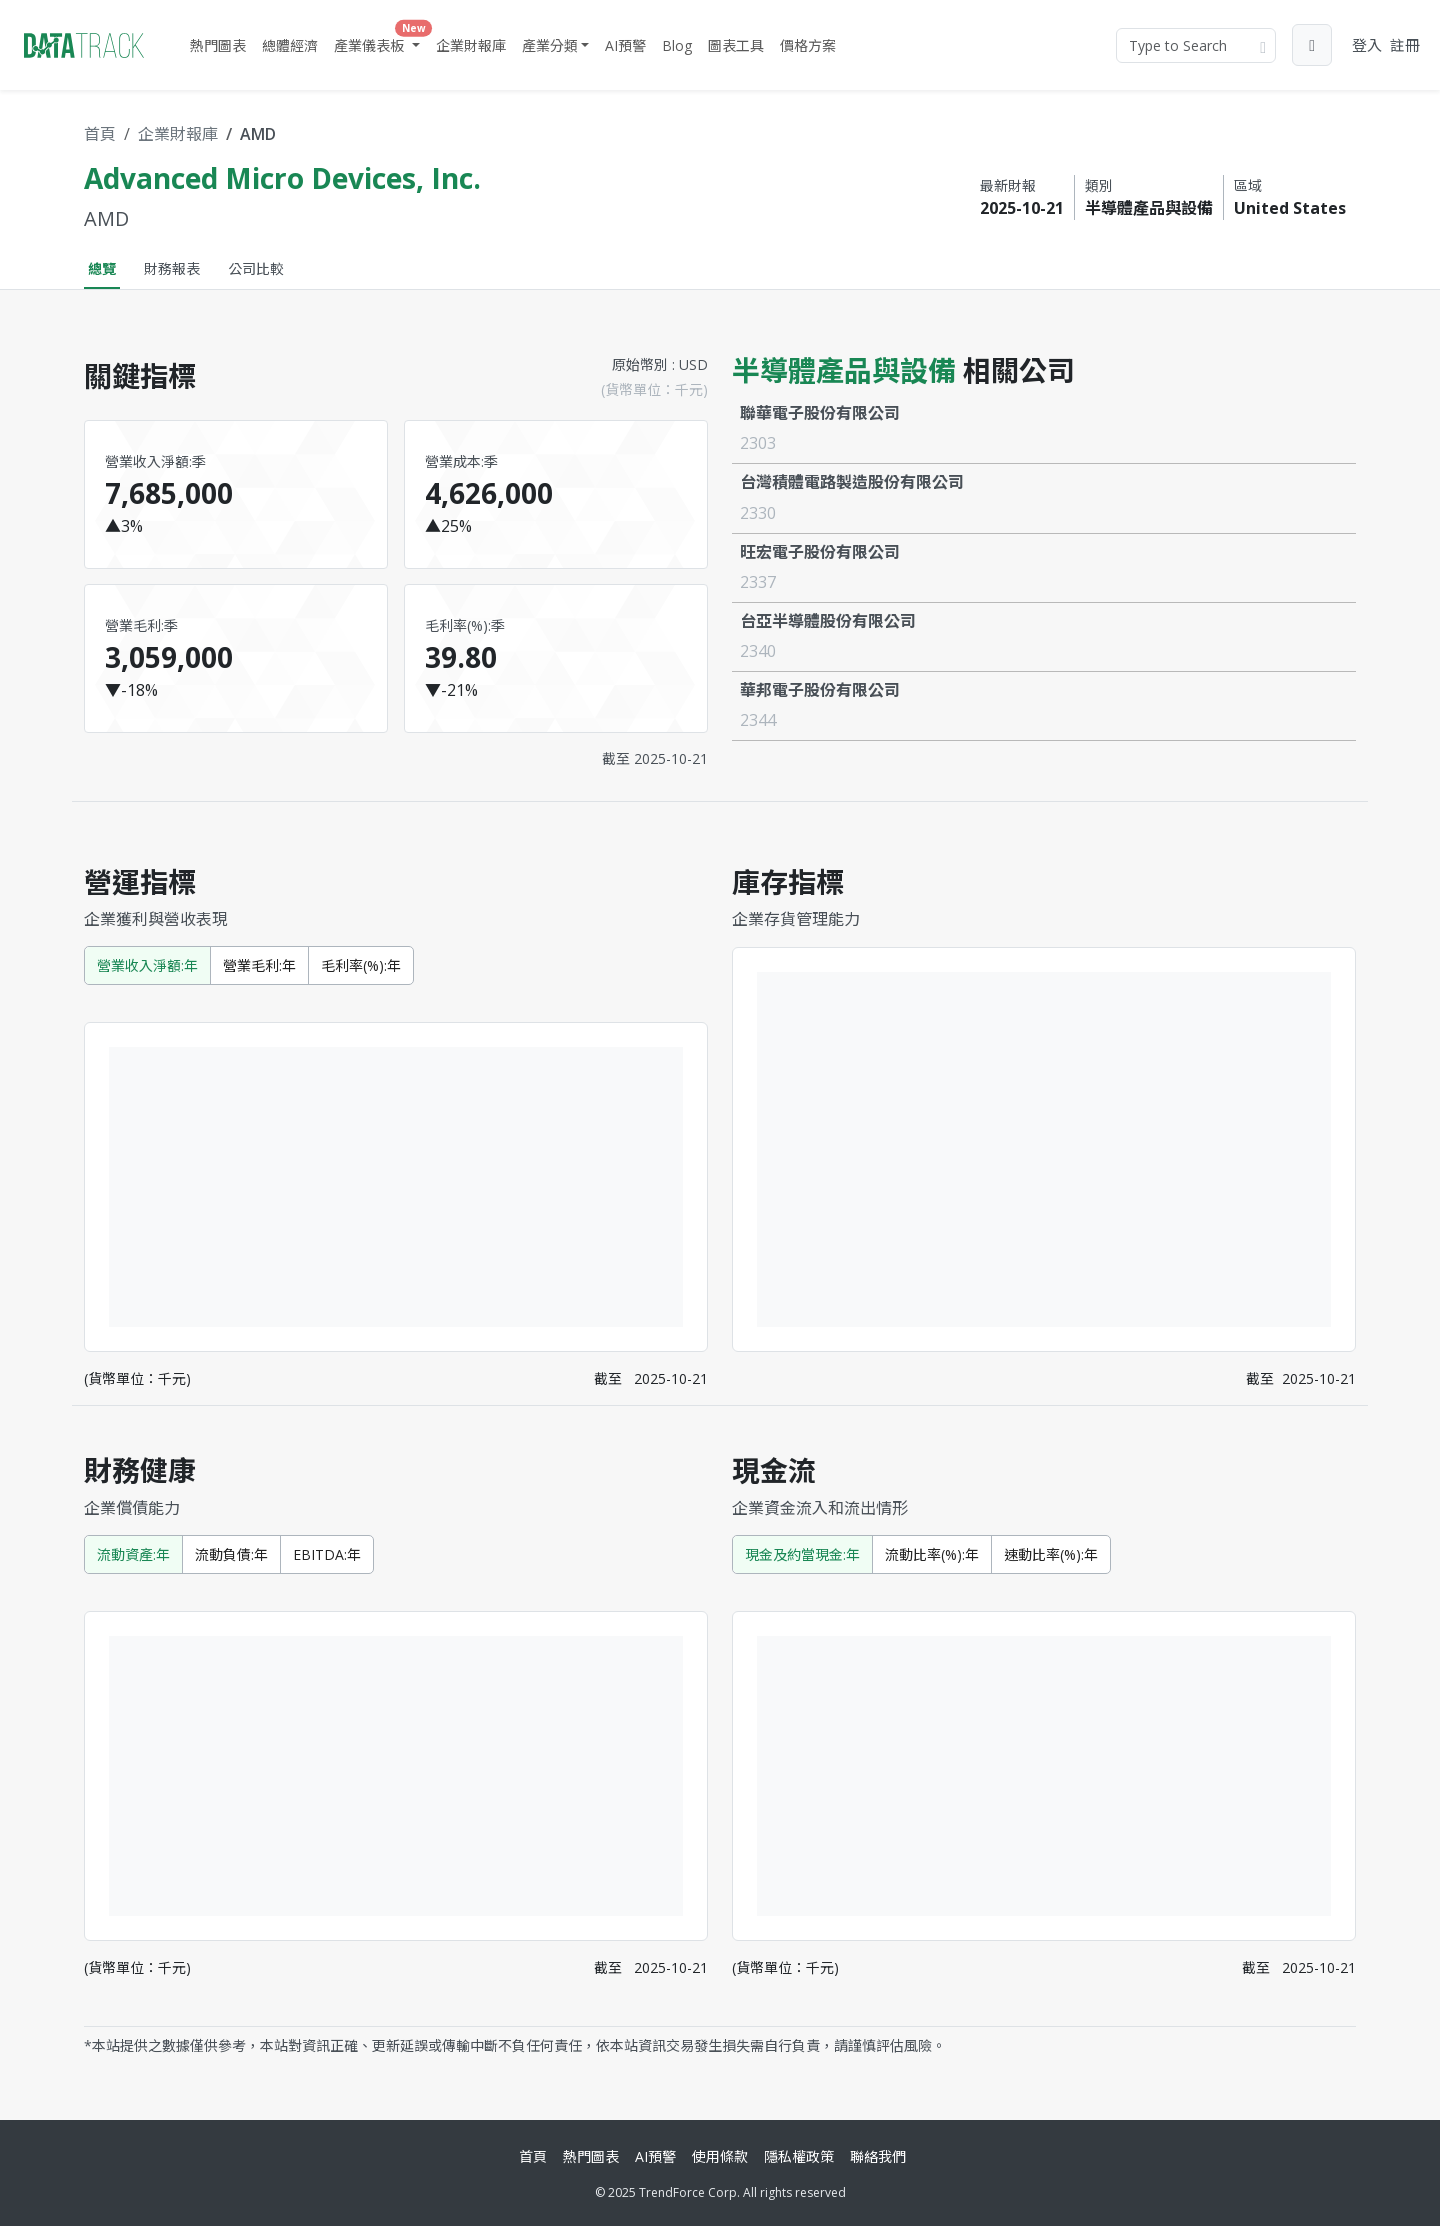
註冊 (1405, 45)
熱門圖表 (218, 45)
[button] (1312, 45)
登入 (1367, 45)
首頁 (100, 134)
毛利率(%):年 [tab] (361, 965)
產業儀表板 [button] (379, 41)
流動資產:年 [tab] (133, 1554)
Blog (677, 45)
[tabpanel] (720, 1197)
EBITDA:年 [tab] (327, 1554)
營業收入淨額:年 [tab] (147, 965)
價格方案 (808, 45)
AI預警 (625, 45)
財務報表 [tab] (172, 268)
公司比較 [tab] (256, 268)
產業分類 (550, 45)
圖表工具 (736, 45)
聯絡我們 (878, 2156)
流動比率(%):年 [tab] (932, 1554)
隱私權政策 (799, 2156)
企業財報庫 (471, 45)
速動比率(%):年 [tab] (1051, 1554)
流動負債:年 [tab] (231, 1554)
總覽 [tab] (102, 268)
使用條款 (720, 2156)
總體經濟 (290, 45)
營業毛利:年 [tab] (259, 965)
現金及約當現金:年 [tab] (802, 1554)
